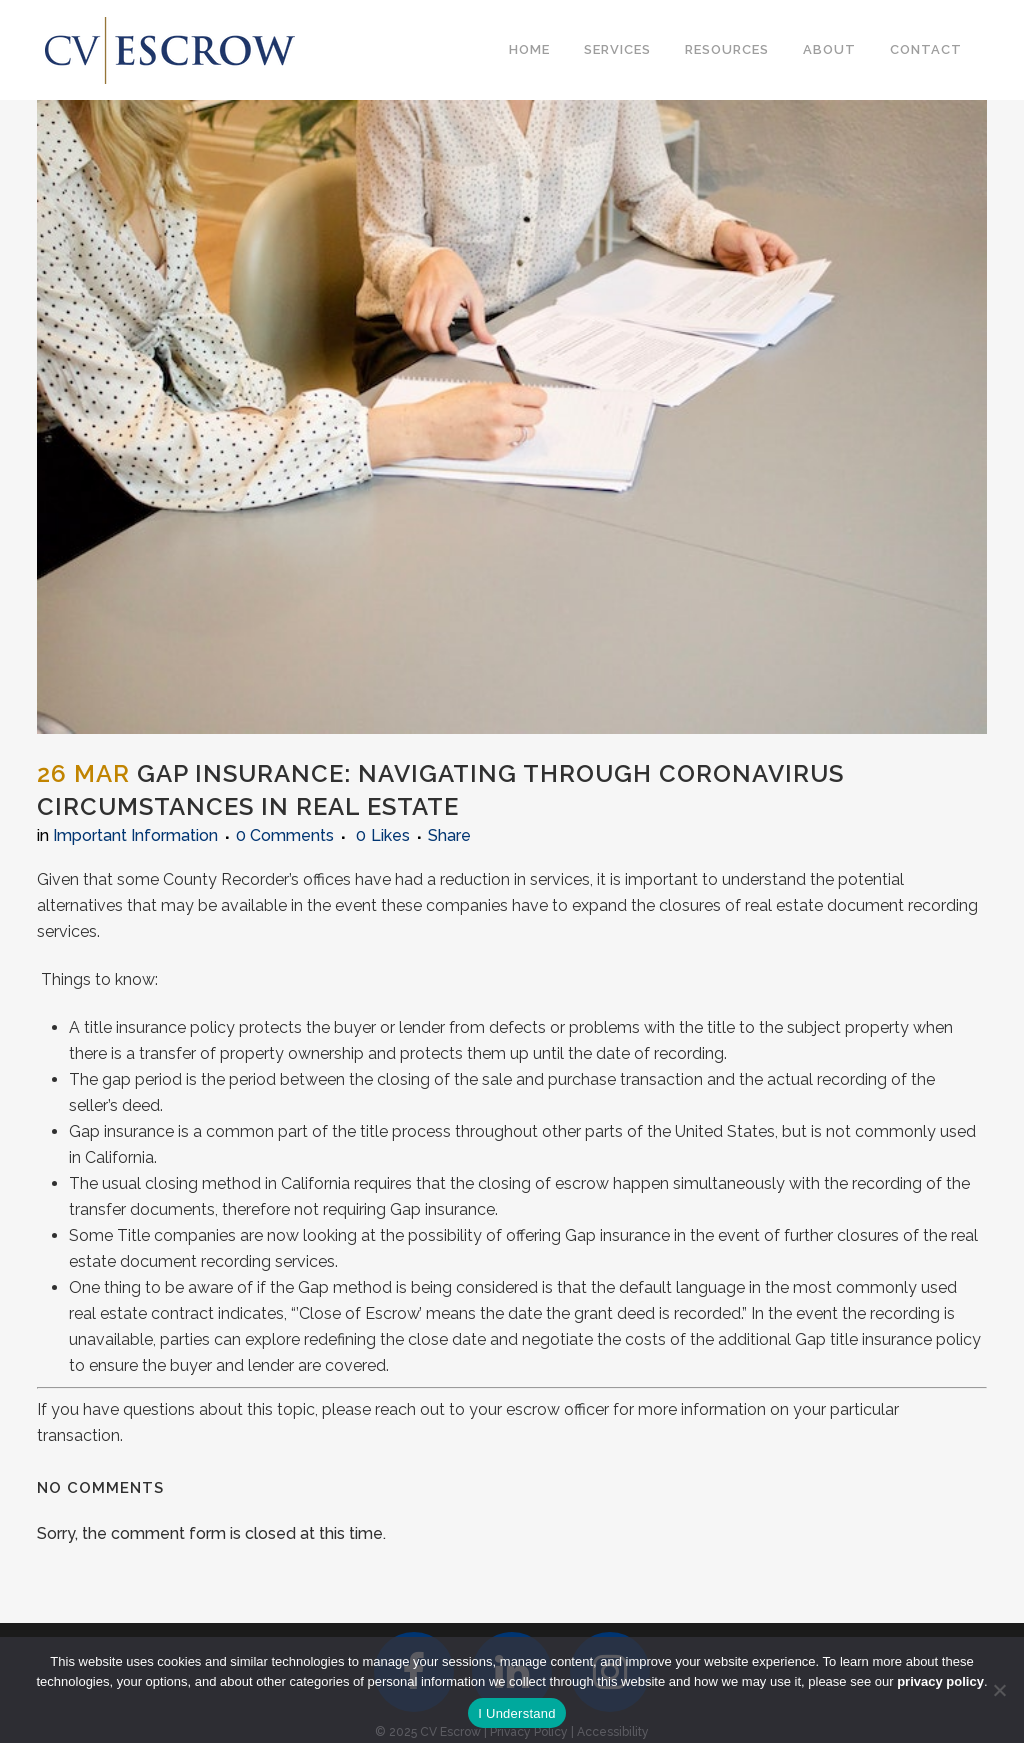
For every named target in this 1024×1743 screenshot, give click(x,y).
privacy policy (940, 1681)
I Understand (516, 1713)
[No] (999, 1690)
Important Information (135, 835)
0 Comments (285, 835)
